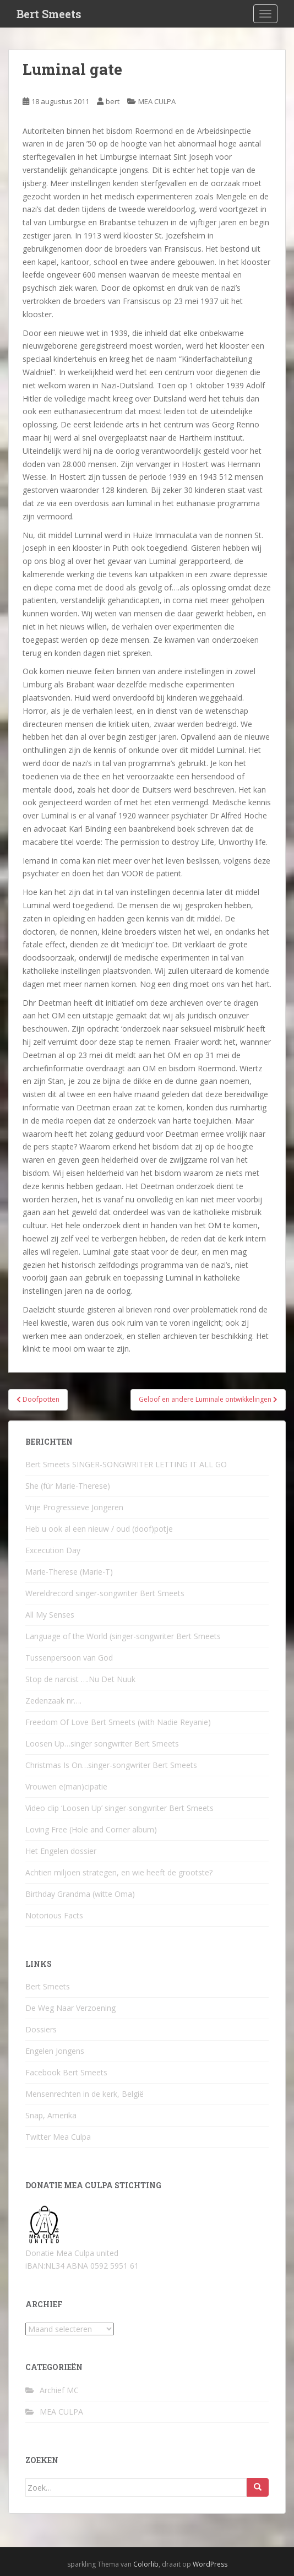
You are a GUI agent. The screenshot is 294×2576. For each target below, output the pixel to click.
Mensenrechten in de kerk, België (84, 2094)
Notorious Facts (54, 1915)
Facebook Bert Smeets (66, 2072)
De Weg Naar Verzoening (70, 2008)
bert (112, 101)
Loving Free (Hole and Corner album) (91, 1829)
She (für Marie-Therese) (67, 1485)
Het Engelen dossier (60, 1851)
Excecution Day (52, 1550)
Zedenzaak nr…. (53, 1700)
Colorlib (146, 2564)
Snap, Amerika (51, 2115)
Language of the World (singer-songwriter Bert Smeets (123, 1636)
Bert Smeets (49, 14)
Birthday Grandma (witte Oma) (80, 1894)
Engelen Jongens (54, 2051)
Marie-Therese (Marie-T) (69, 1571)
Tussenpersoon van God (69, 1657)
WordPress (210, 2564)
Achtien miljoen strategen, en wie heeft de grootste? (119, 1872)
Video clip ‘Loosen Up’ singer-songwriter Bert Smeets (119, 1808)
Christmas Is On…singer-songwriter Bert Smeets (111, 1765)
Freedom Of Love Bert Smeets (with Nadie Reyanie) (118, 1722)
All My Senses (49, 1614)
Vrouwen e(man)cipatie (66, 1786)
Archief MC (59, 2390)
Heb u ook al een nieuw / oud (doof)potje (99, 1528)
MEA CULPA (157, 101)
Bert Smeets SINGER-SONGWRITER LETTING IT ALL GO (126, 1464)
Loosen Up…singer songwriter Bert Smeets (102, 1743)
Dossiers (41, 2029)
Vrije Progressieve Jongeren (74, 1507)
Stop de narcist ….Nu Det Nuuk (80, 1679)
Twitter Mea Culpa (58, 2137)
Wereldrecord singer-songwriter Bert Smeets (104, 1593)
